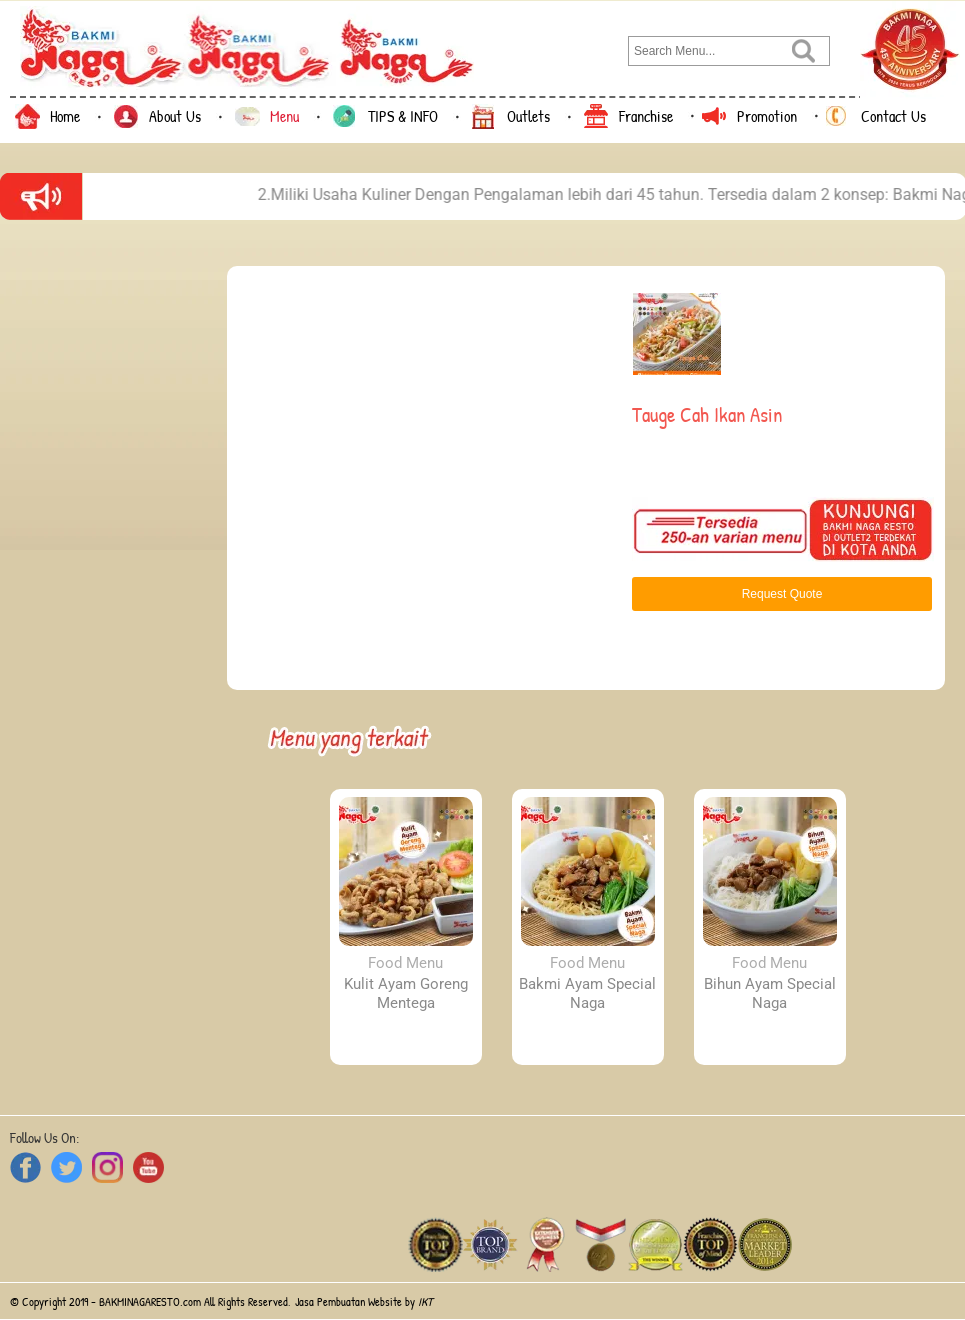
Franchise (646, 116)
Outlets (528, 116)
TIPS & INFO (403, 116)
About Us (175, 116)
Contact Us (893, 116)
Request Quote (782, 594)
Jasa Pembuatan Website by (364, 1301)
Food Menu (405, 963)
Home (65, 116)
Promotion (767, 116)
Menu (284, 116)
